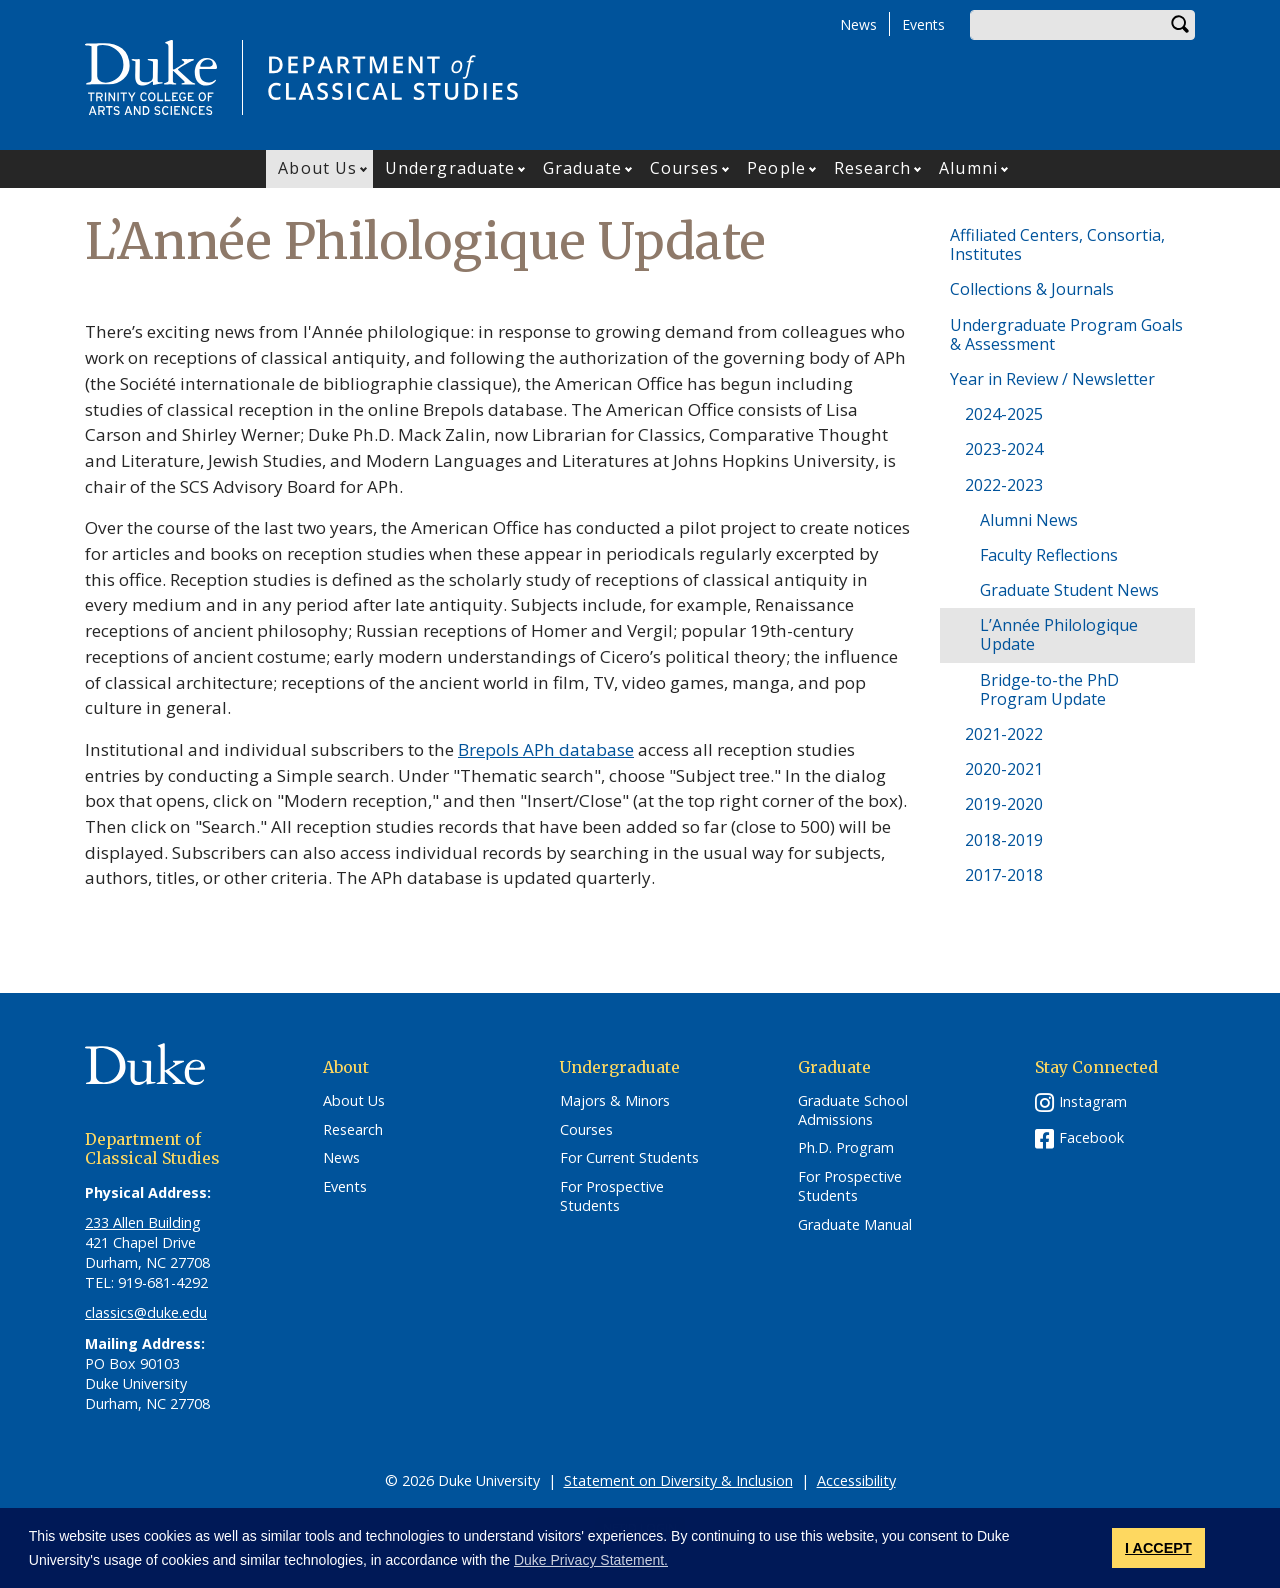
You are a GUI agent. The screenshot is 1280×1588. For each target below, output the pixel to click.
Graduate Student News (1069, 590)
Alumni (968, 168)
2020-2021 (1004, 769)
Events (923, 24)
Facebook (1091, 1137)
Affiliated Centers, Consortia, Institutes (1057, 244)
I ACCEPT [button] (1158, 1548)
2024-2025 (1004, 414)
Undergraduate (450, 168)
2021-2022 (1004, 734)
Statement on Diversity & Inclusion (678, 1480)
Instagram (1093, 1101)
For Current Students (629, 1158)
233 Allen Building (143, 1222)
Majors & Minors (615, 1101)
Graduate (582, 168)
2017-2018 (1004, 875)
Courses (685, 168)
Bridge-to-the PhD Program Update (1049, 689)
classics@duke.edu (146, 1312)
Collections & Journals (1032, 289)
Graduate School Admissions (853, 1110)
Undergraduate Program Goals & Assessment (1066, 334)
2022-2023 (1004, 485)
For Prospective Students (612, 1196)
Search (1180, 25)
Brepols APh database (546, 749)
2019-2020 (1004, 804)
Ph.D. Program (846, 1148)
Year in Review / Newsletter (1052, 379)
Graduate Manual (855, 1225)
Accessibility (856, 1480)
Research (873, 168)
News (858, 24)
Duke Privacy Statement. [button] (591, 1560)
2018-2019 (1004, 840)
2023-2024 (1004, 449)
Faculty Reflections (1049, 555)
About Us (317, 168)
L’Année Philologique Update (1059, 634)
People (776, 168)
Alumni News (1029, 520)
